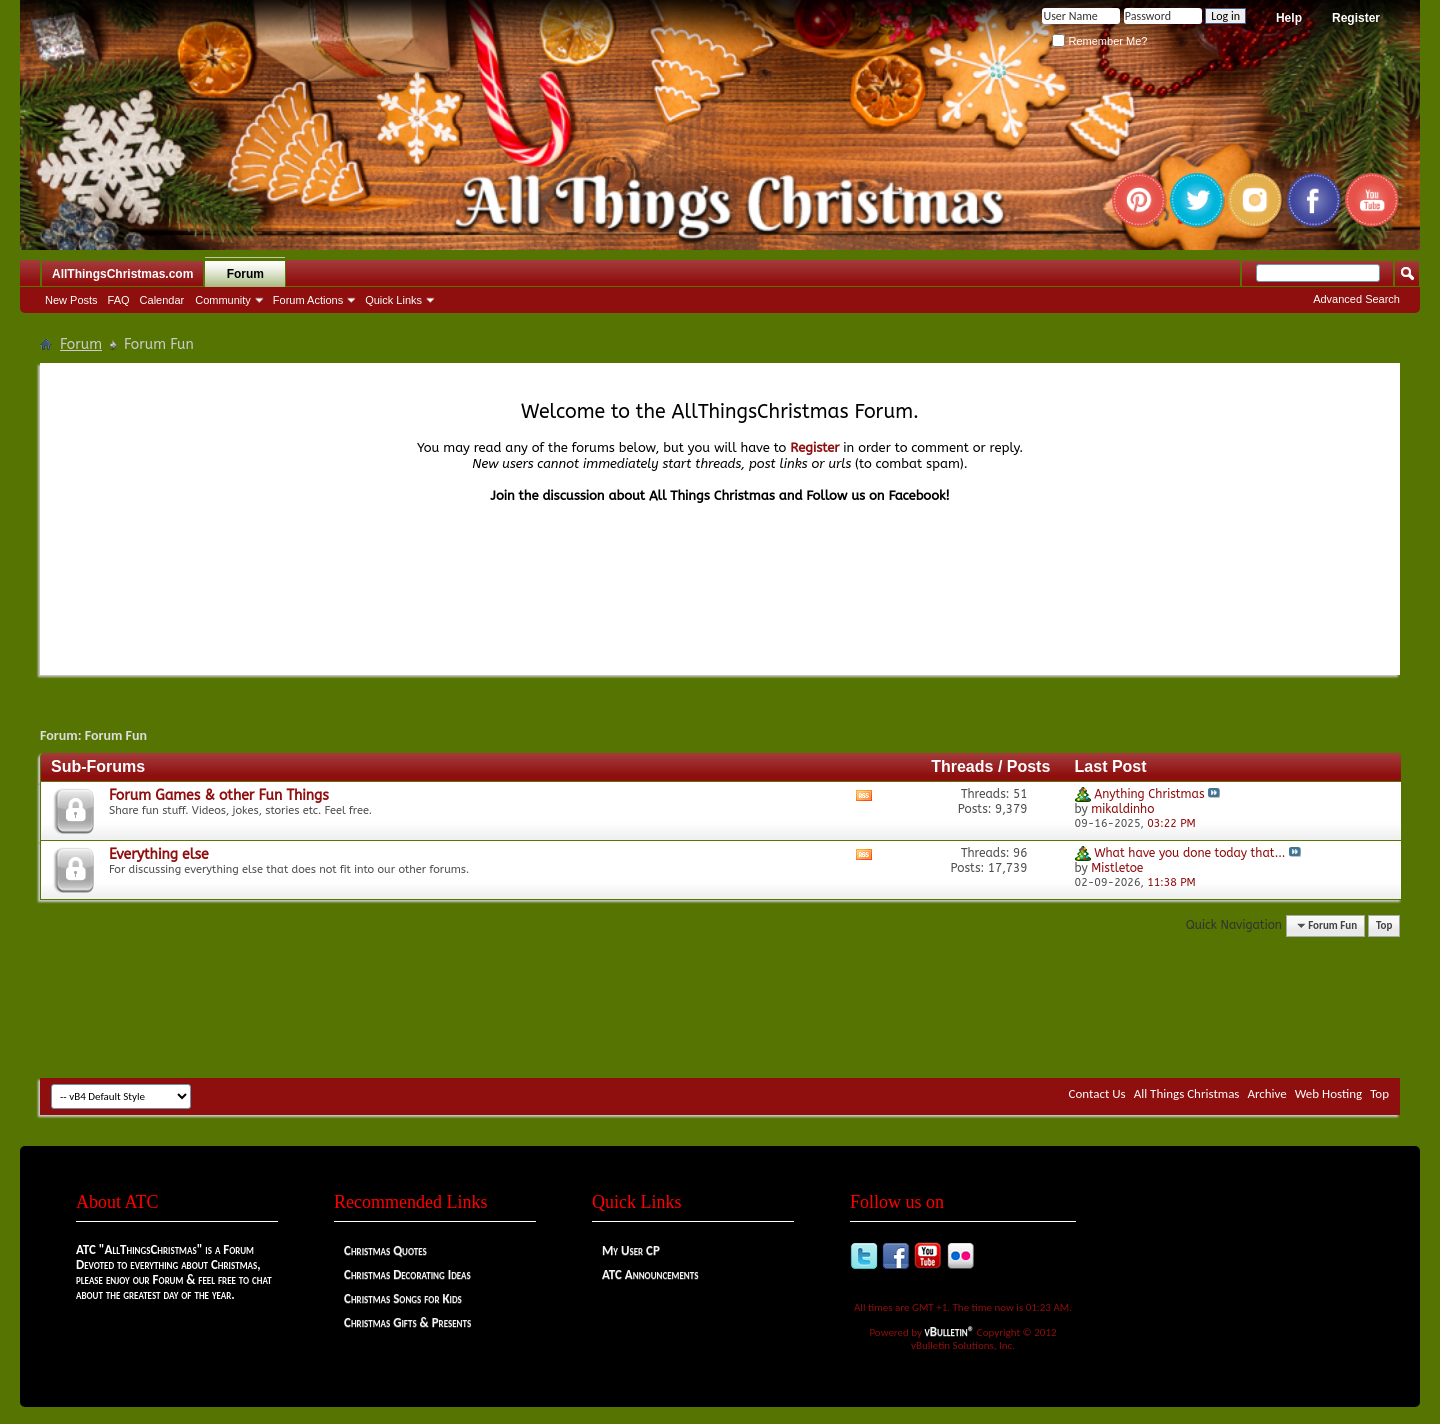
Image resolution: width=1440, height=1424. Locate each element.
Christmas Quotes (385, 1250)
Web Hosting (1328, 1093)
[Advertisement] (720, 1018)
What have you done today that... (1189, 853)
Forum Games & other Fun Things (219, 795)
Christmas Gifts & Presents (407, 1322)
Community (223, 300)
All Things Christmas (1187, 1093)
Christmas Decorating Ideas (407, 1274)
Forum (245, 274)
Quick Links (393, 300)
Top (1384, 925)
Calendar (162, 300)
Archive (1266, 1093)
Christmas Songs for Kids (403, 1298)
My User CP (631, 1250)
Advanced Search (1356, 299)
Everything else (159, 854)
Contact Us (1097, 1093)
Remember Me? (1099, 41)
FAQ (119, 300)
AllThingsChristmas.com (122, 274)
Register (1356, 18)
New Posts (71, 300)
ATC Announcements (650, 1274)
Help (1289, 18)
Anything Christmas (1149, 794)
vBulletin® (950, 1331)
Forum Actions (308, 300)
